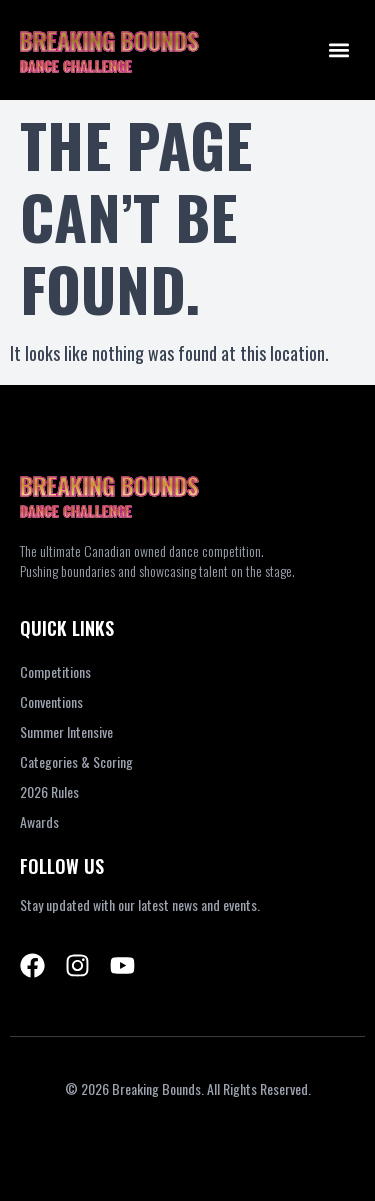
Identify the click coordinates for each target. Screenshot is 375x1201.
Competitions (55, 671)
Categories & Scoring (76, 761)
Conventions (51, 701)
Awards (39, 821)
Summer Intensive (66, 731)
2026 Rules (49, 791)
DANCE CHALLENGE (76, 65)
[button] (338, 50)
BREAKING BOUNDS (109, 40)
